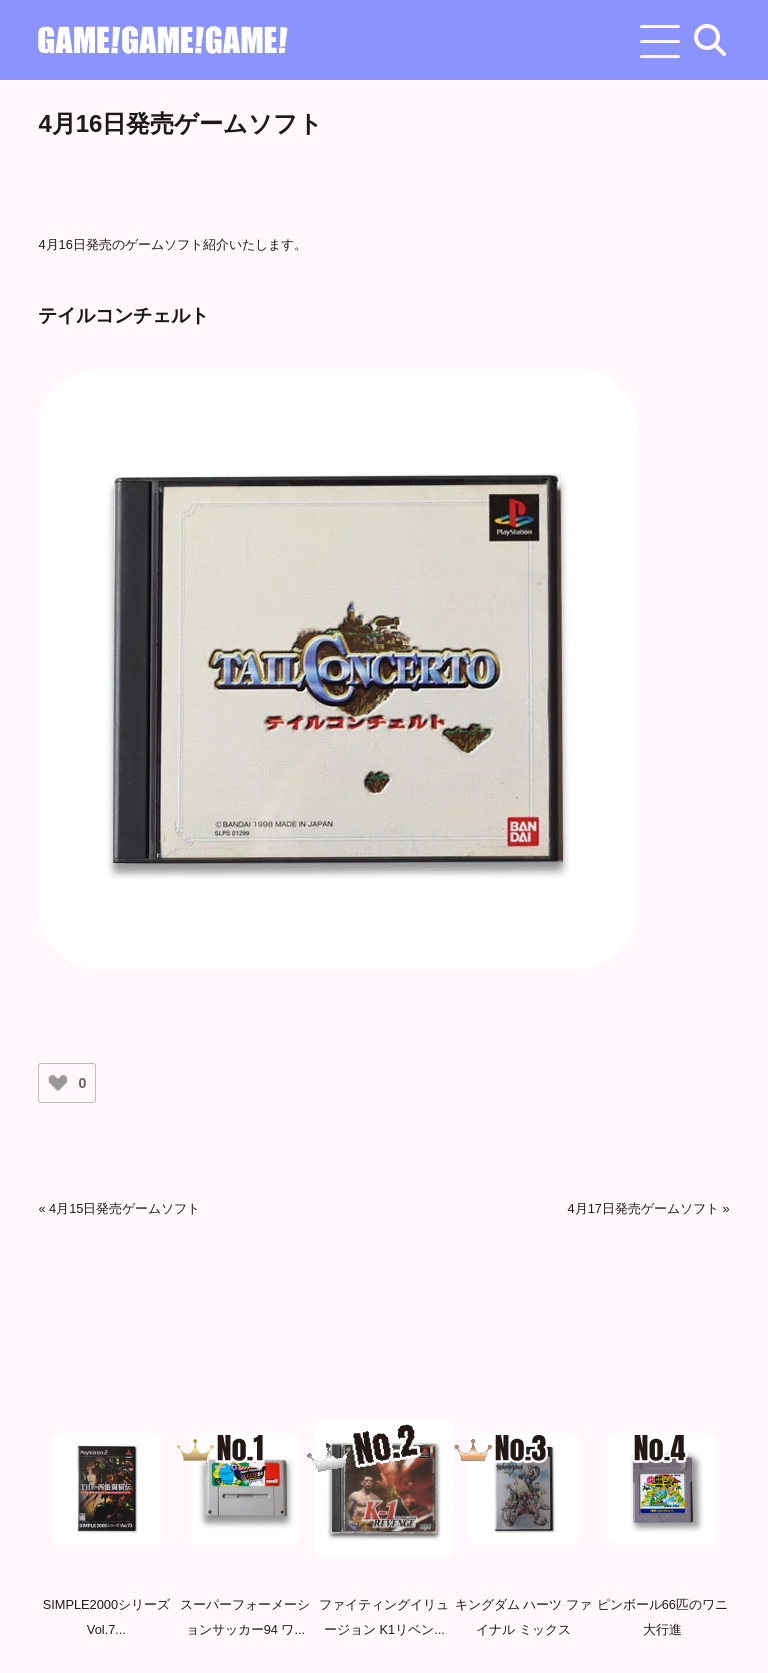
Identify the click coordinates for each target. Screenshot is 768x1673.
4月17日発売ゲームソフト (643, 1208)
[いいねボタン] (58, 1083)
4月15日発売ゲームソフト (124, 1208)
